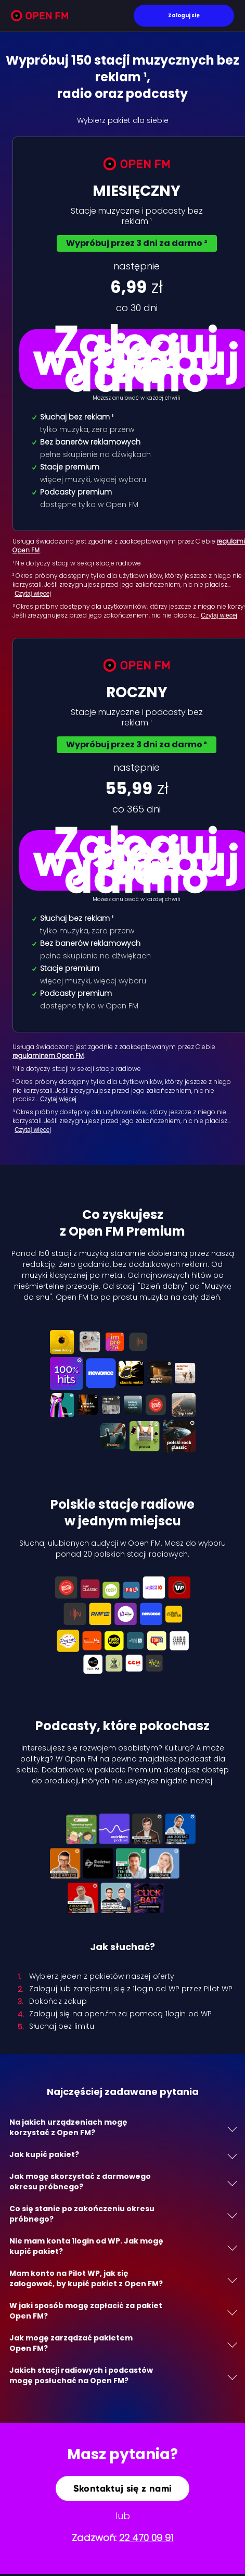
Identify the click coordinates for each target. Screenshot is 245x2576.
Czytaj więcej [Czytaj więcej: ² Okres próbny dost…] (58, 1099)
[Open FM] (39, 17)
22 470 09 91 (146, 2537)
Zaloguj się (184, 15)
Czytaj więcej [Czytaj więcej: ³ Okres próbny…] (219, 615)
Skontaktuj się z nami (122, 2488)
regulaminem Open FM (48, 1055)
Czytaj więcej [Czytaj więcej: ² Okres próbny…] (33, 593)
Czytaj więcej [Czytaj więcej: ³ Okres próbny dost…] (33, 1129)
